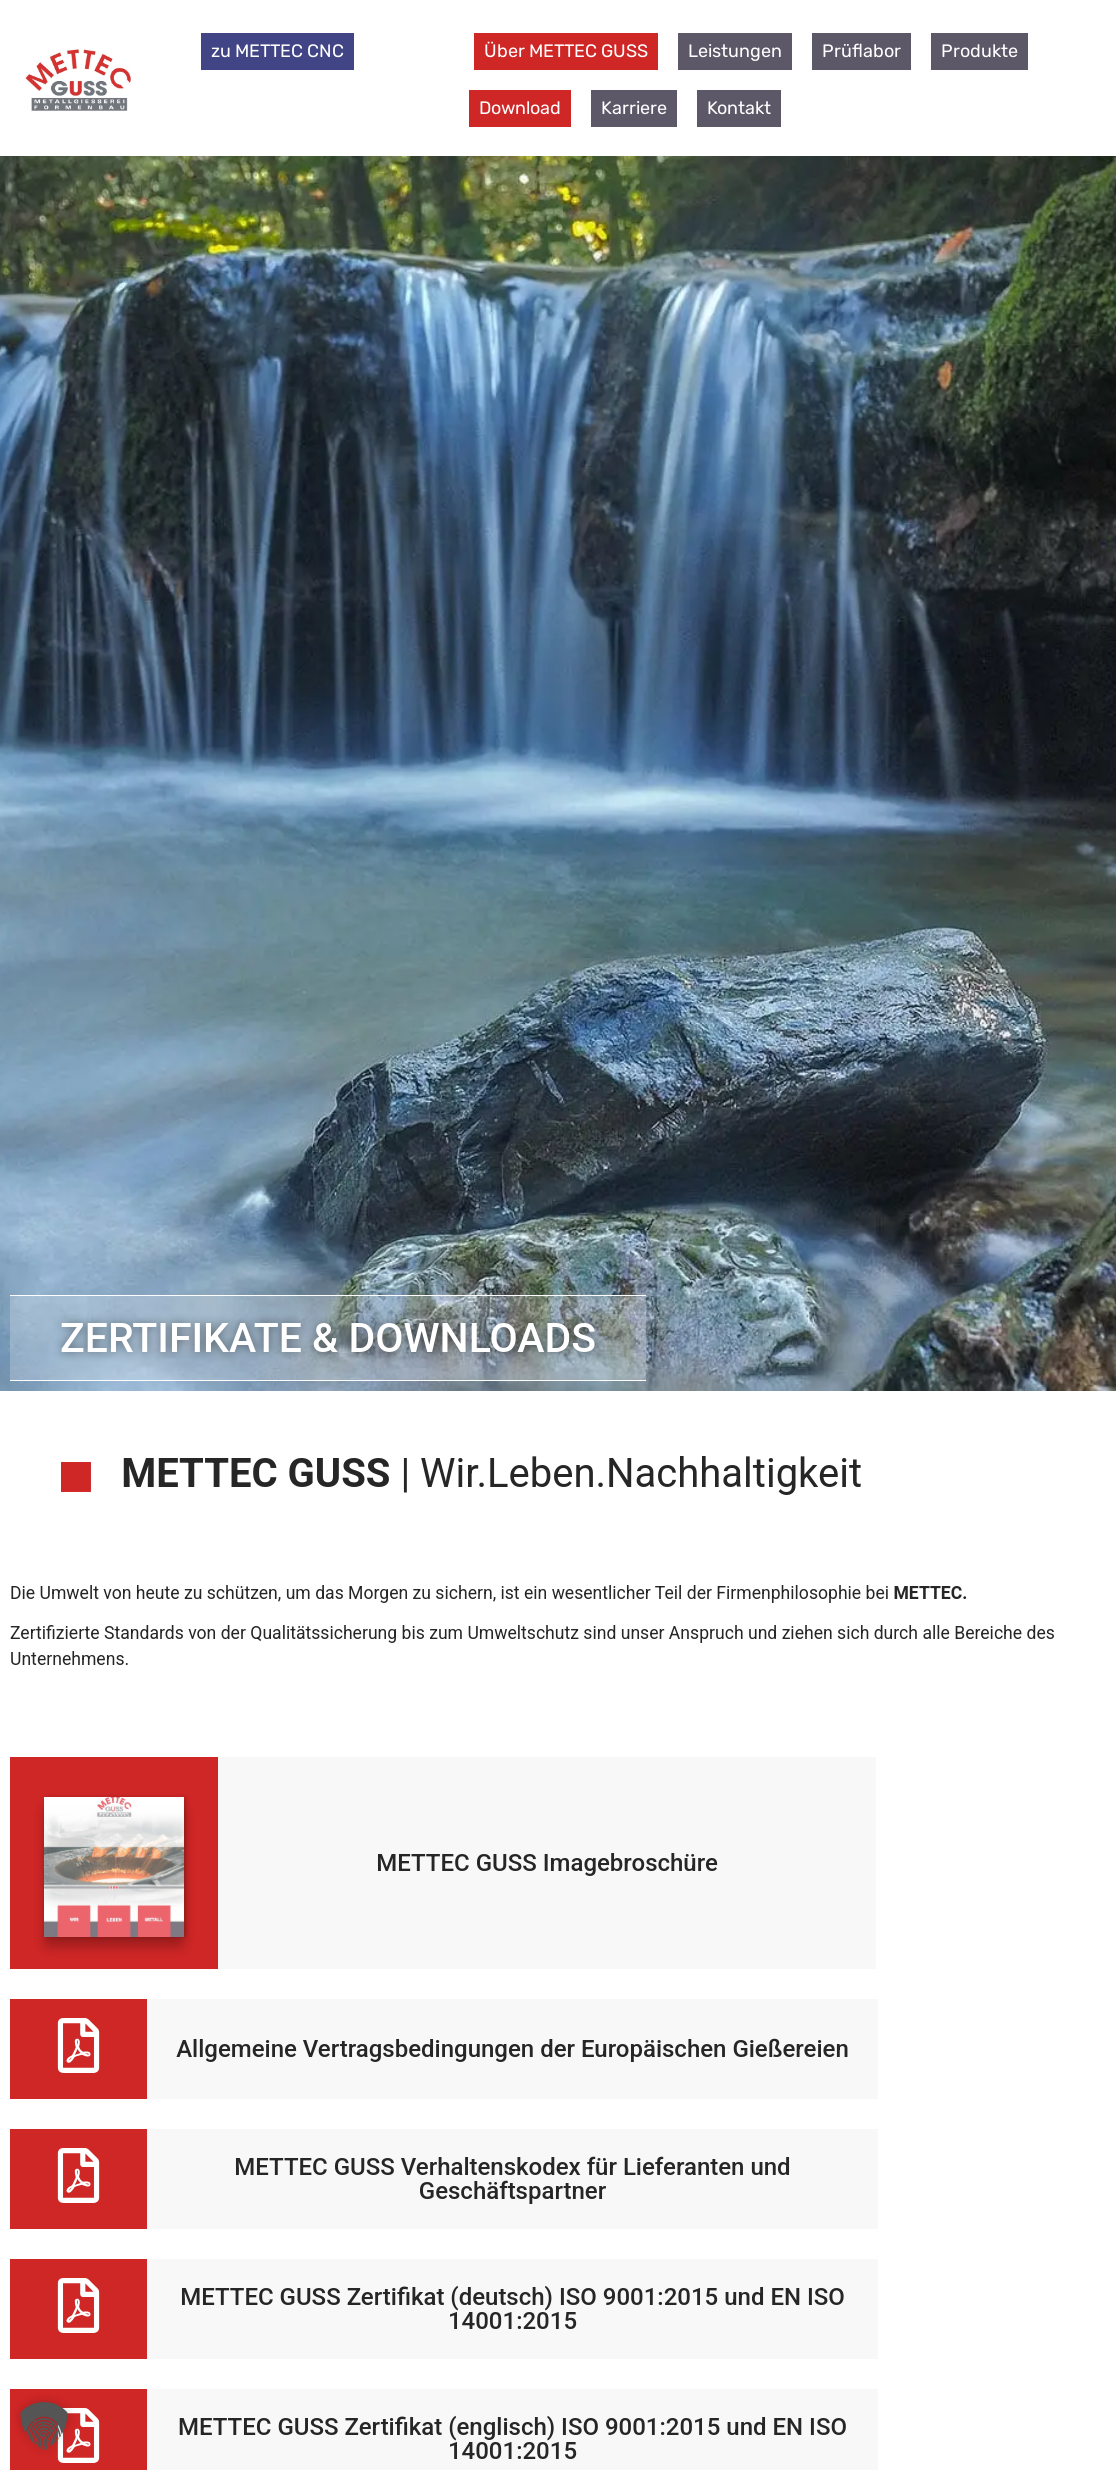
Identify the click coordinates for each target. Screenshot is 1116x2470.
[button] (44, 2426)
